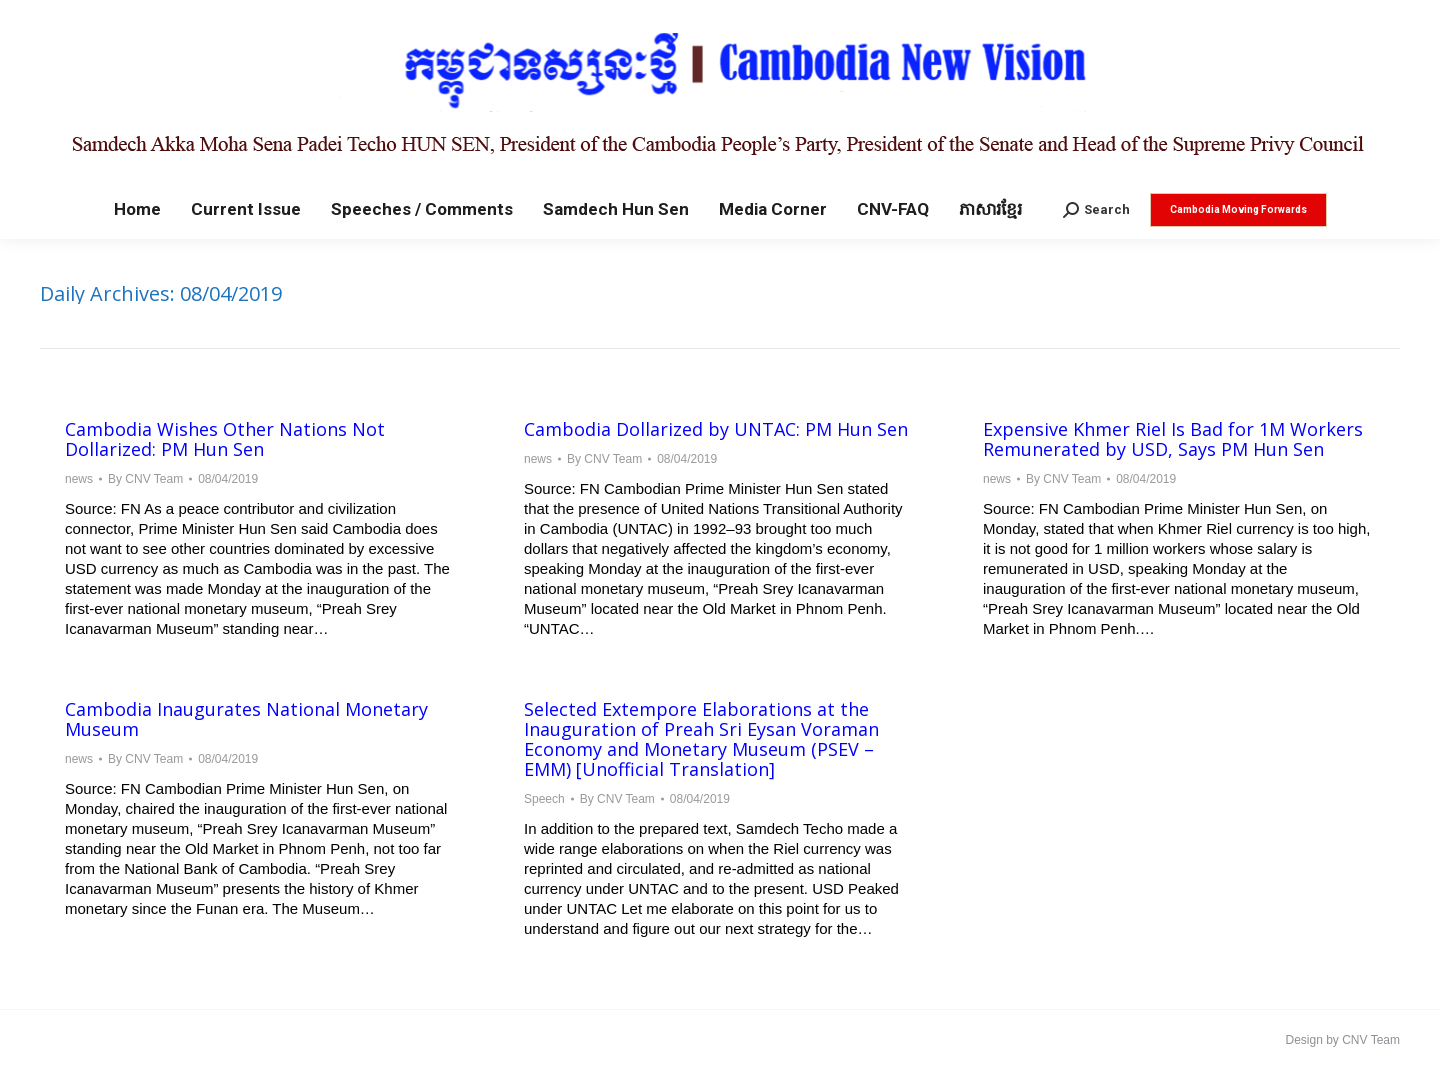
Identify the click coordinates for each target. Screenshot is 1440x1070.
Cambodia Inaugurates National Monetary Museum (246, 719)
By (145, 479)
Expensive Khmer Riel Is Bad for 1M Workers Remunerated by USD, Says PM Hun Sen (1173, 439)
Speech (544, 799)
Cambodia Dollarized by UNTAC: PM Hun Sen (716, 429)
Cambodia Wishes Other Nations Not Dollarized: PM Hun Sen (225, 439)
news (79, 479)
